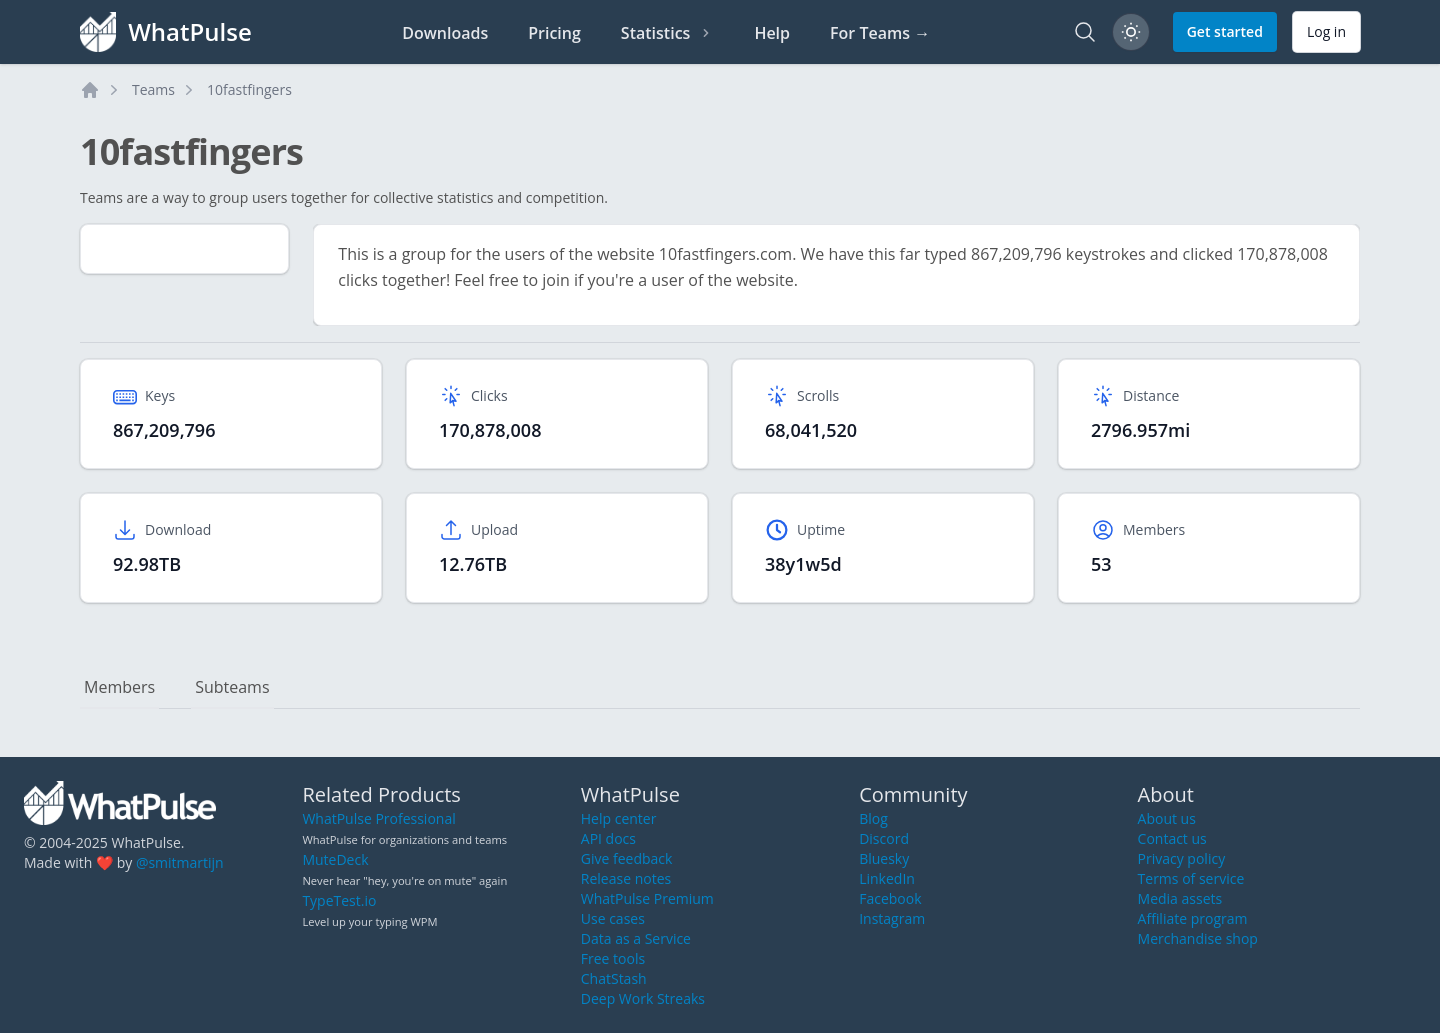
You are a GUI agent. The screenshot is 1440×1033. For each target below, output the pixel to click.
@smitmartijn (180, 862)
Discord (884, 838)
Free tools (613, 958)
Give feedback (627, 858)
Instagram (892, 918)
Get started (1225, 31)
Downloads (445, 33)
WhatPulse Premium (647, 898)
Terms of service (1191, 878)
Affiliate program (1193, 918)
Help (772, 33)
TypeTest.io (339, 900)
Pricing (554, 33)
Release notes (626, 878)
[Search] (1085, 32)
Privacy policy (1182, 858)
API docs (608, 838)
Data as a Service (636, 938)
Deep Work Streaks (643, 998)
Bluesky (884, 858)
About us (1167, 818)
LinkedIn (887, 878)
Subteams (232, 687)
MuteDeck (335, 859)
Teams (153, 89)
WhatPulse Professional (378, 818)
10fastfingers (249, 89)
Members (119, 687)
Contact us (1172, 838)
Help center (619, 818)
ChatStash (614, 978)
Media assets (1180, 898)
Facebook (890, 898)
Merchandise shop (1198, 938)
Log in (1326, 31)
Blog (873, 818)
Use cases (613, 918)
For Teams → (880, 33)
